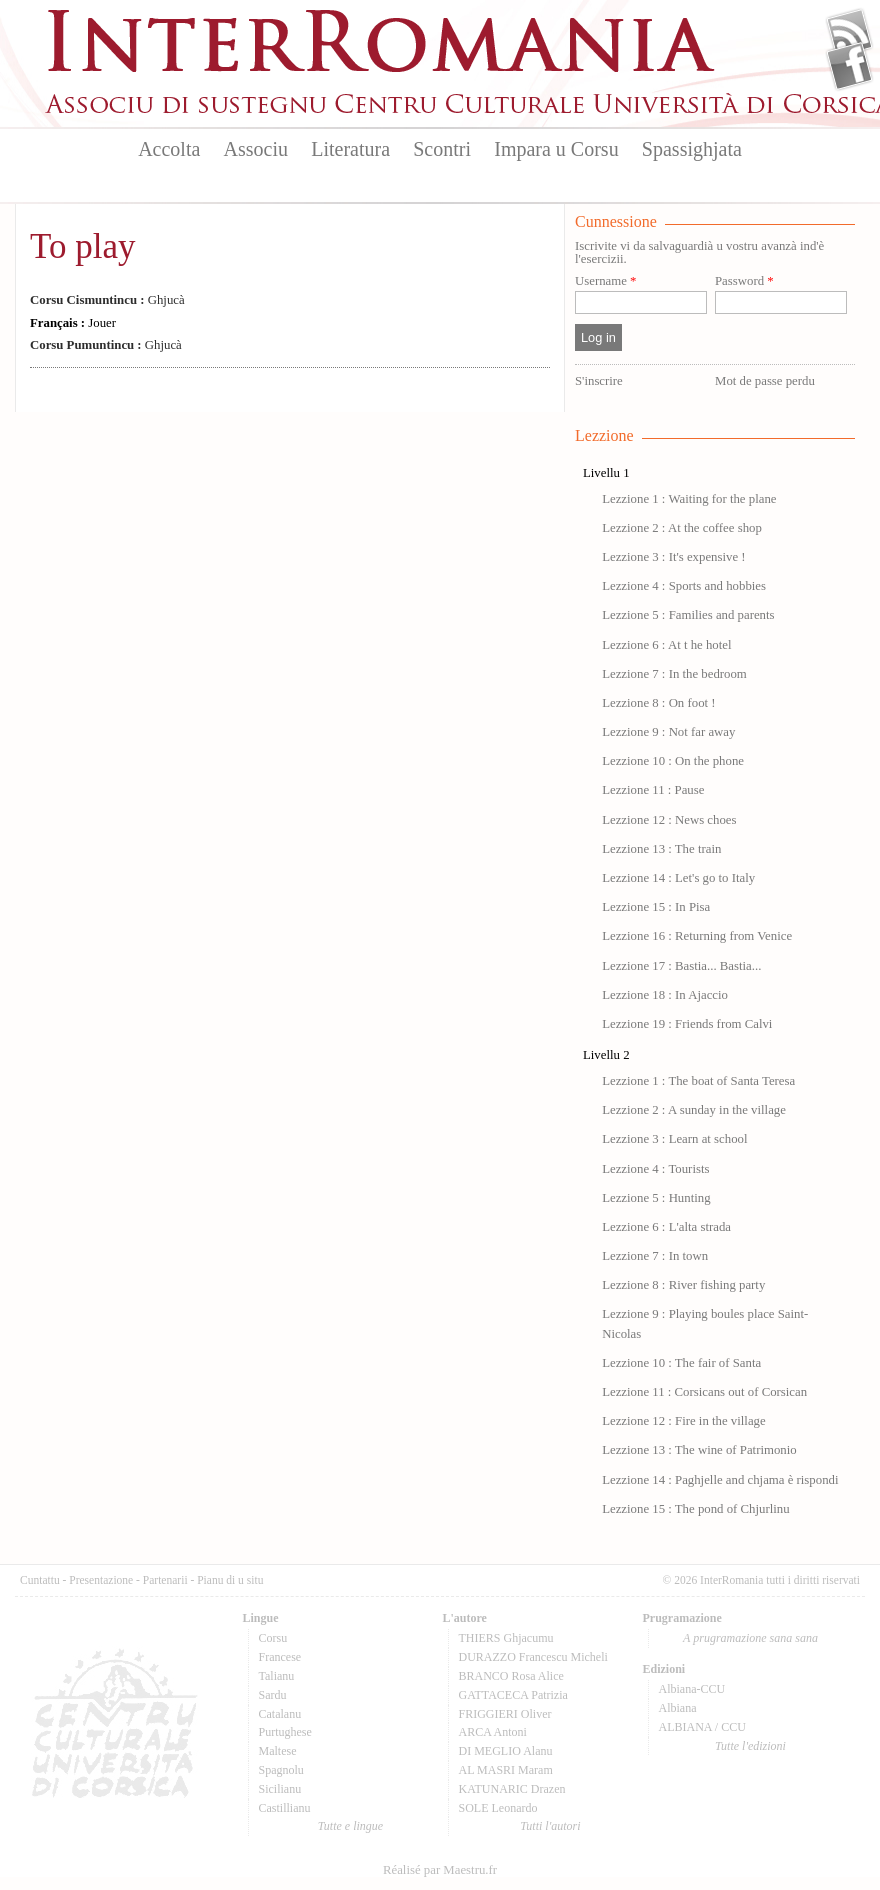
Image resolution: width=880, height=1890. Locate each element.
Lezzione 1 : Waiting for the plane (689, 499)
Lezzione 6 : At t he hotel (666, 645)
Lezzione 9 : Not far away (668, 732)
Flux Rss (849, 33)
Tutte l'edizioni (750, 1746)
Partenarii (165, 1580)
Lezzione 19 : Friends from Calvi (687, 1024)
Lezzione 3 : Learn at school (674, 1139)
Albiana (678, 1708)
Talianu (277, 1676)
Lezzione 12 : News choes (669, 820)
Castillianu (285, 1808)
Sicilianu (280, 1789)
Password (744, 281)
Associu (256, 149)
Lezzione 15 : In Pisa (656, 907)
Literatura (350, 149)
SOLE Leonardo (498, 1808)
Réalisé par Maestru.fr (440, 1870)
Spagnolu (281, 1770)
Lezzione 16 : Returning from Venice (697, 936)
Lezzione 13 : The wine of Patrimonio (699, 1450)
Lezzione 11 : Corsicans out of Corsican (704, 1392)
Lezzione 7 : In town (655, 1256)
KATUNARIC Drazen (512, 1789)
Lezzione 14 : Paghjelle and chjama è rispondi (720, 1480)
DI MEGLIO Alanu (506, 1751)
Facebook (849, 66)
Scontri (442, 149)
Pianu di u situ (230, 1580)
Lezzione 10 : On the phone (673, 761)
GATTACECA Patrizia (513, 1695)
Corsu (273, 1638)
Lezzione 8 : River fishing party (683, 1285)
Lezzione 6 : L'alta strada (666, 1227)
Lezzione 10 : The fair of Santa (681, 1363)
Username (605, 281)
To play (82, 246)
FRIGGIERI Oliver (505, 1714)
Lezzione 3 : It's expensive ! (673, 557)
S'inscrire (599, 381)
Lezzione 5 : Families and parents (688, 615)
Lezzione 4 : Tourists (655, 1169)
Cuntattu (40, 1580)
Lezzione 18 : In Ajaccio (665, 995)
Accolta (169, 149)
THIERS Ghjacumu (506, 1638)
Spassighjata (692, 149)
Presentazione (101, 1580)
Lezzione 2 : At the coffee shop (682, 528)
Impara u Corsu (556, 149)
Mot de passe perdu (765, 381)
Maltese (278, 1751)
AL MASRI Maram (506, 1770)
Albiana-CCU (692, 1689)
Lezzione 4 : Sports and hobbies (684, 586)
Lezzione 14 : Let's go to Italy (678, 878)
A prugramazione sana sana (750, 1638)
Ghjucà (107, 300)
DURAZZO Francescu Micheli (533, 1657)
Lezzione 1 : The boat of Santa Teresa (698, 1081)
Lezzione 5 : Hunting (656, 1198)
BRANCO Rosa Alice (511, 1676)
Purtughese (285, 1732)
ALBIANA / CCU (702, 1727)
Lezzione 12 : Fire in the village (683, 1421)
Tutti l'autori (550, 1826)
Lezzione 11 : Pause (653, 790)
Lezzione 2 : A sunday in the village (694, 1110)
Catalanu (280, 1714)
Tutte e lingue (350, 1826)
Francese (280, 1657)
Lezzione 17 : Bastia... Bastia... (681, 966)
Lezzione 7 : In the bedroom (674, 674)
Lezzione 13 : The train (661, 849)
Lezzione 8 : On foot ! (658, 703)
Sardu (273, 1695)
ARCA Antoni (493, 1732)
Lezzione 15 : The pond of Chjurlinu (695, 1509)
